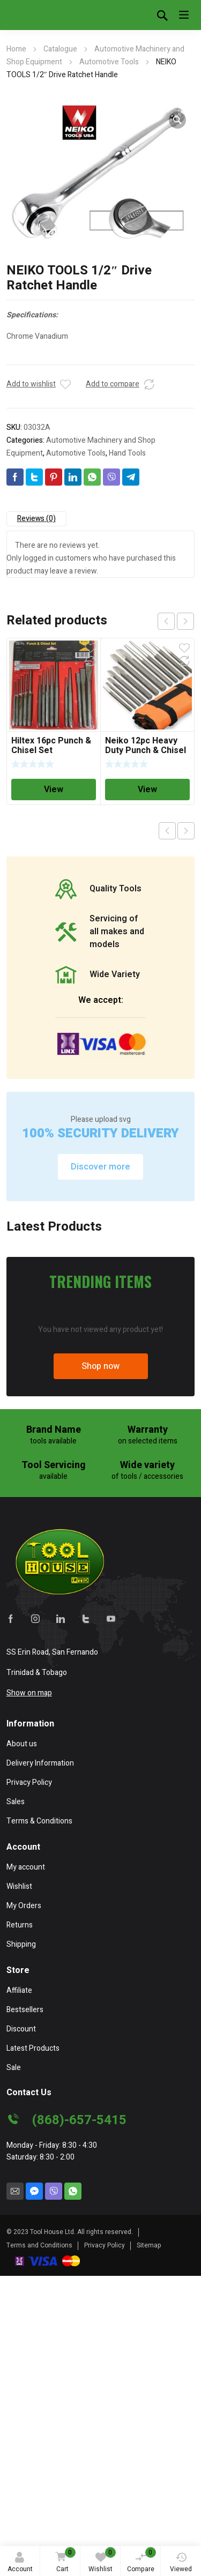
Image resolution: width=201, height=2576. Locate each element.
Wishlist (102, 2560)
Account (20, 2563)
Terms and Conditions (39, 2545)
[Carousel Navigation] (176, 621)
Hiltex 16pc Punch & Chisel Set (51, 745)
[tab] (36, 518)
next (185, 621)
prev (166, 621)
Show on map (29, 1993)
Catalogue (60, 49)
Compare (141, 2560)
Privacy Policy (104, 2545)
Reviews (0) (36, 518)
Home (16, 49)
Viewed (181, 2563)
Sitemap (149, 2545)
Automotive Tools (109, 62)
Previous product (167, 830)
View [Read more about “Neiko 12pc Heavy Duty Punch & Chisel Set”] (147, 789)
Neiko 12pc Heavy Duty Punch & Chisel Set (145, 750)
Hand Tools (127, 453)
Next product (186, 830)
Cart (63, 2561)
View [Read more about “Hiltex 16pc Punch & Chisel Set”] (53, 789)
